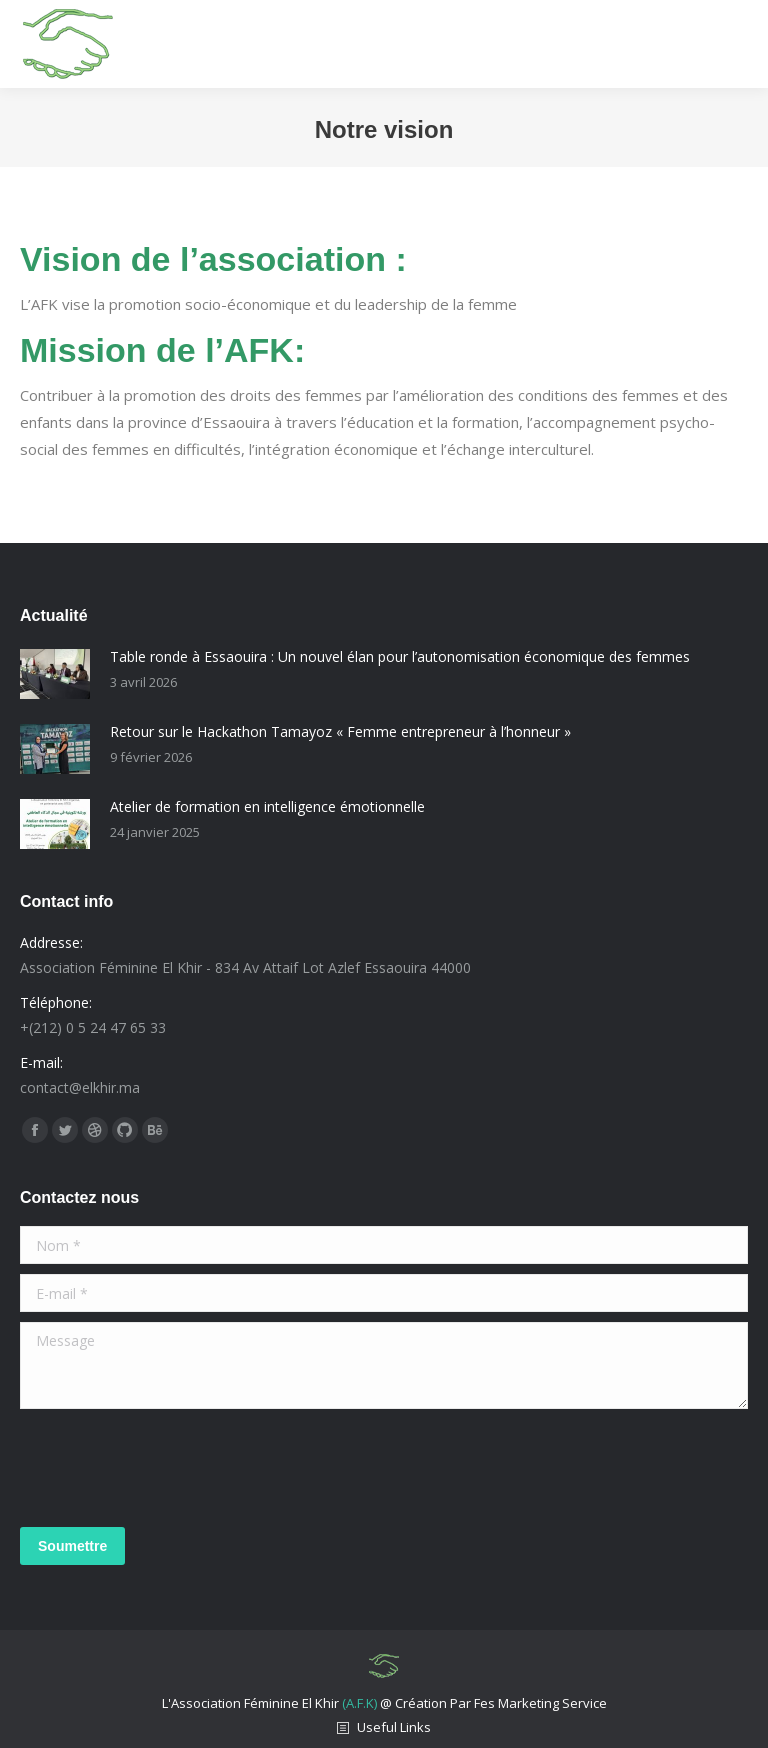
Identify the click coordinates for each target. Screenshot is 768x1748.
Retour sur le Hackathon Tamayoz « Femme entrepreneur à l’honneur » (340, 731)
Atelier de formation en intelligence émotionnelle (267, 806)
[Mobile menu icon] (734, 44)
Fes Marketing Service (540, 1703)
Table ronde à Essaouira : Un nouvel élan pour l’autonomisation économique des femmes (400, 656)
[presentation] (172, 1468)
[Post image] (55, 674)
